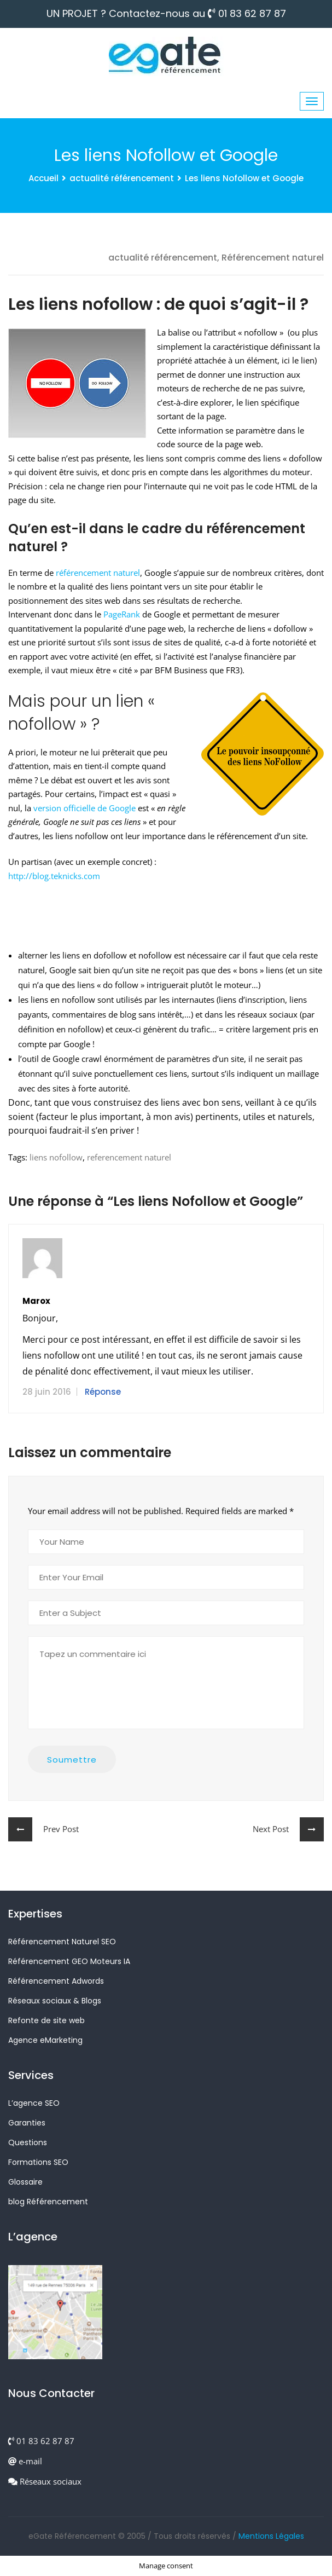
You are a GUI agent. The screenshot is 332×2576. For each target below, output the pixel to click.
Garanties (26, 2122)
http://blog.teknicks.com (54, 875)
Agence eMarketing (45, 2040)
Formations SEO (38, 2162)
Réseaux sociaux (44, 2481)
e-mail (25, 2461)
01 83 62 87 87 (247, 13)
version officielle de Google (84, 807)
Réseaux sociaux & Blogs (54, 2000)
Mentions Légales (271, 2536)
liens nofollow (56, 1157)
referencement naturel (129, 1157)
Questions (27, 2142)
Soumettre (72, 1759)
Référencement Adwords (56, 1981)
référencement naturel (98, 572)
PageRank (121, 614)
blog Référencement (48, 2201)
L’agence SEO (34, 2103)
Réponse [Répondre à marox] (103, 1391)
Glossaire (25, 2181)
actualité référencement (121, 178)
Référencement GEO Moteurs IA (69, 1961)
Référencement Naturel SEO (62, 1941)
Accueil (43, 178)
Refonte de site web (46, 2020)
